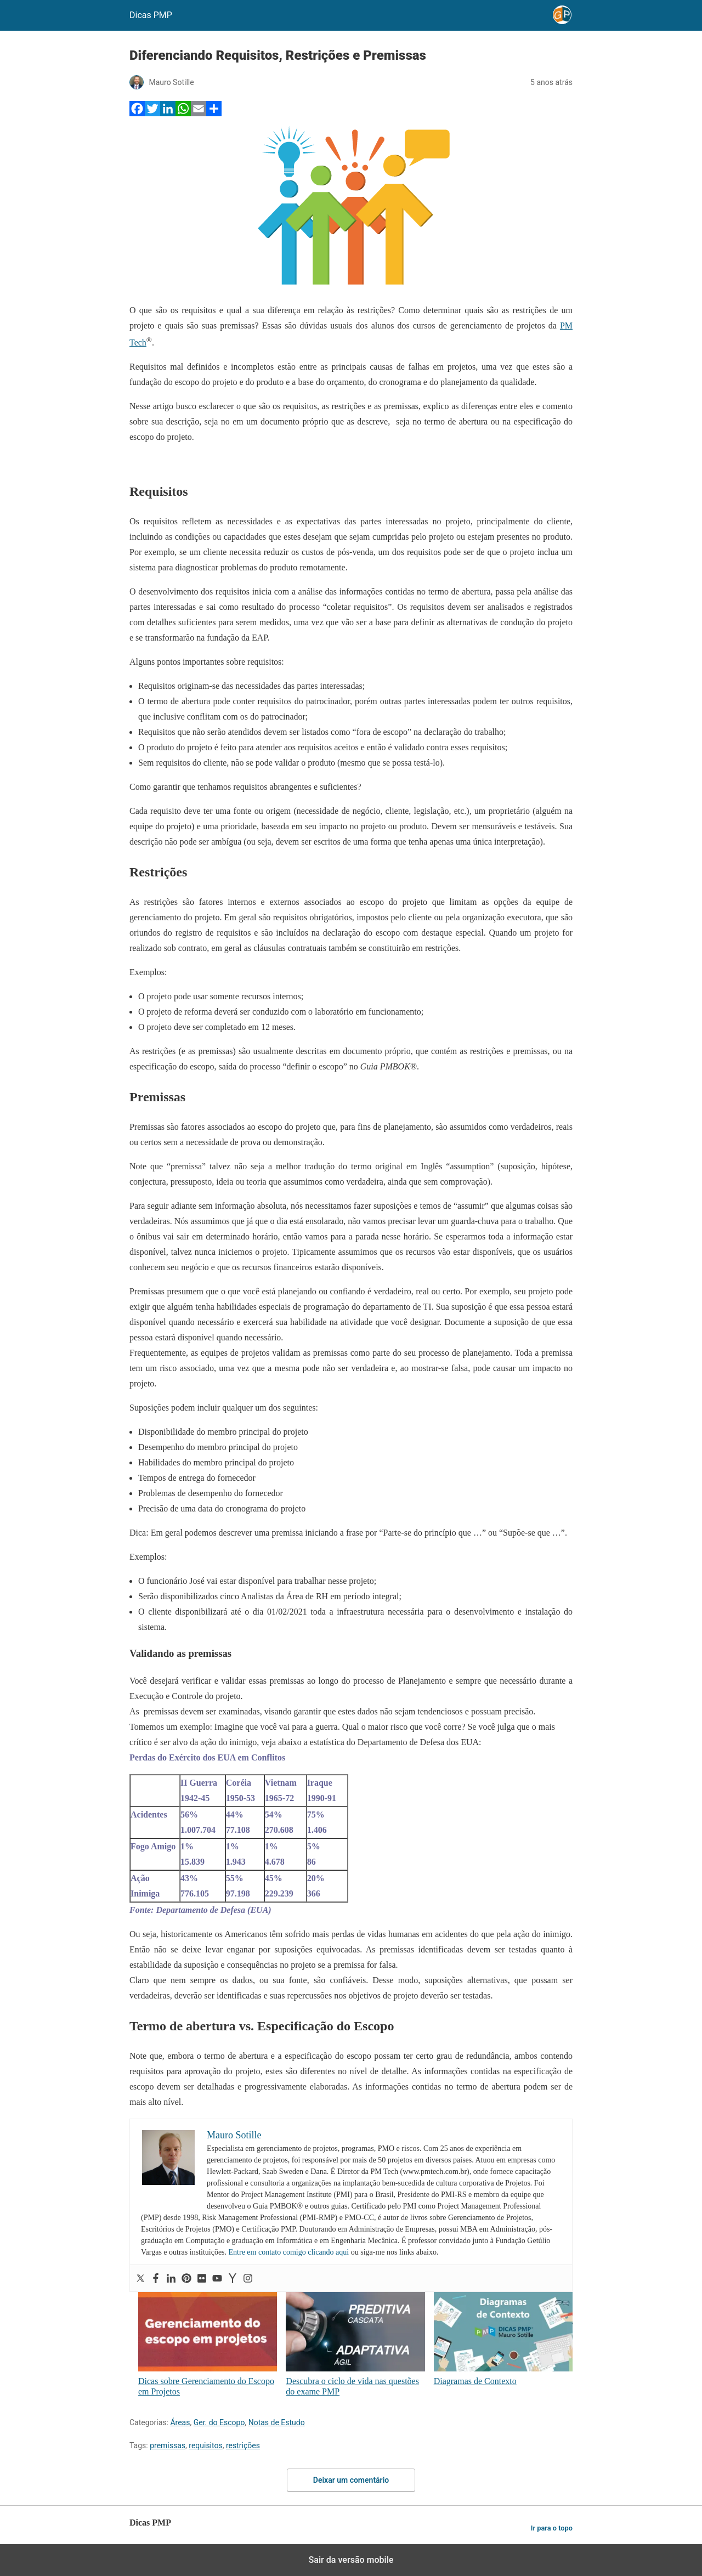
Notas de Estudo (276, 2422)
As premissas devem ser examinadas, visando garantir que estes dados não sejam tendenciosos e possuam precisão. (332, 1711)
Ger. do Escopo (219, 2422)
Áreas (180, 2422)
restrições (243, 2445)
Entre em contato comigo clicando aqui (289, 2252)
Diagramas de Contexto (503, 2339)
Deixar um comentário (351, 2480)
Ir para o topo (552, 2528)
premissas (167, 2445)
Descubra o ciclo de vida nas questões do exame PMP (355, 2344)
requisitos (205, 2445)
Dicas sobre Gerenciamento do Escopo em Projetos (207, 2344)
